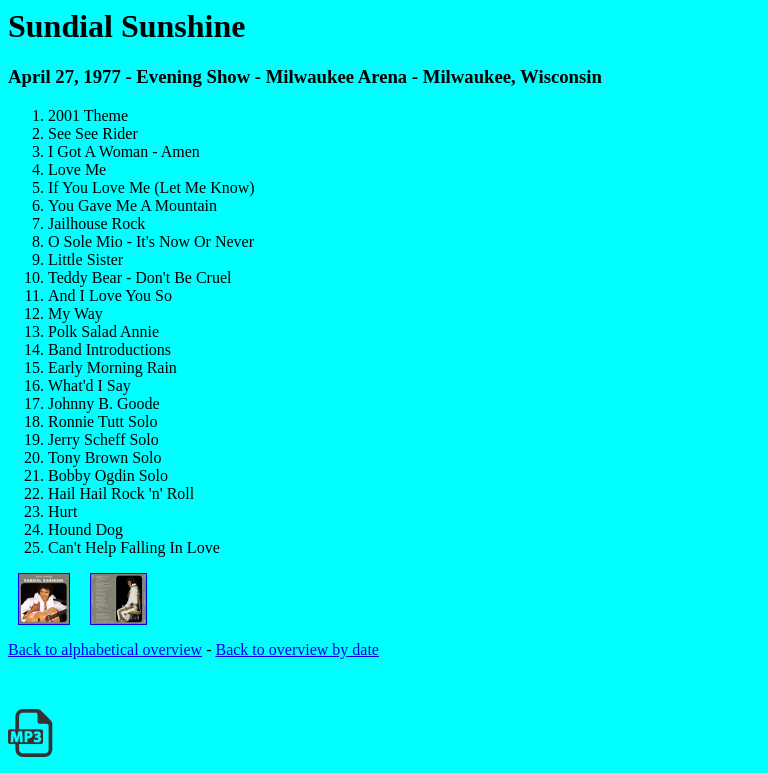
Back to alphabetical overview (105, 649)
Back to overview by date (297, 649)
